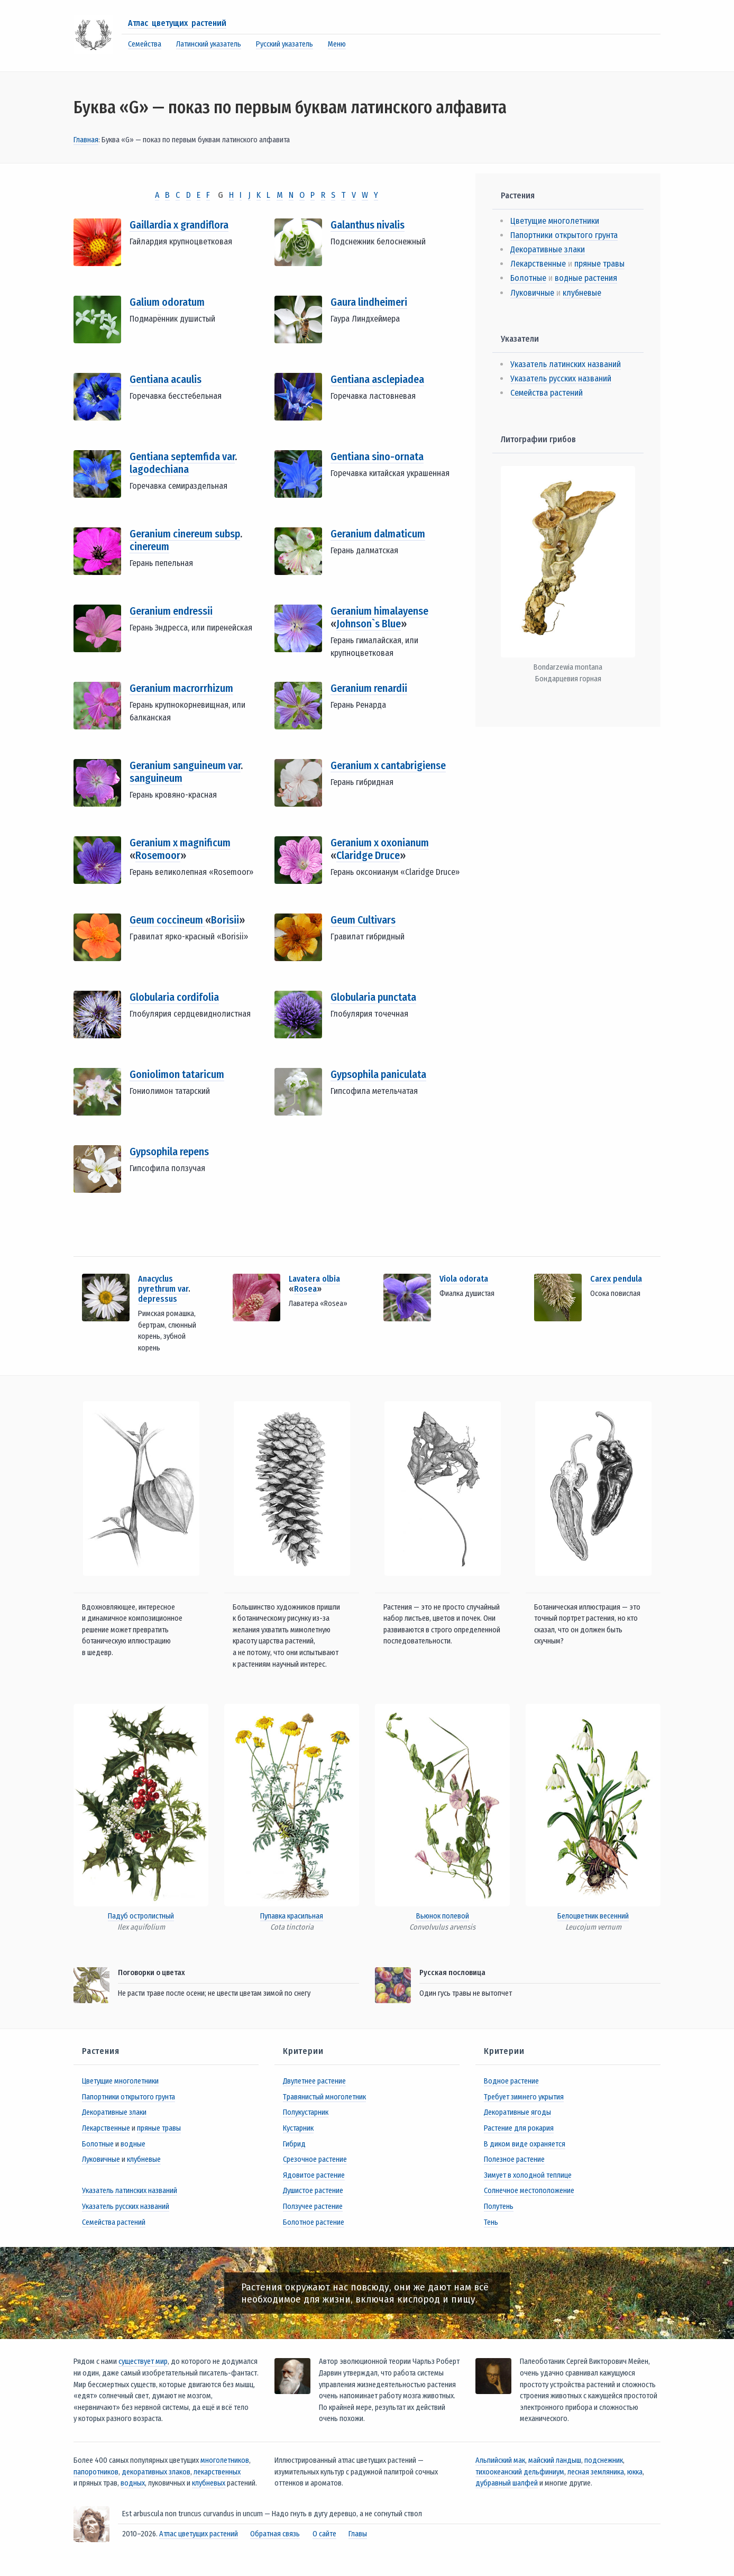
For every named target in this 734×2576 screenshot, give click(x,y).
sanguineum (156, 778)
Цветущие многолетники (554, 221)
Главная (86, 139)
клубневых (208, 2483)
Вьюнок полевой (442, 1916)
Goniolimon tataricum (177, 1074)
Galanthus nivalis (368, 224)
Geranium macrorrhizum (181, 688)
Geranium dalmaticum (378, 533)
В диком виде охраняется (524, 2144)
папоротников (96, 2472)
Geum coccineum (167, 920)
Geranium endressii (171, 611)
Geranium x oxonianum (380, 842)
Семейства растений (546, 393)
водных (133, 2483)
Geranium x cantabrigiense (388, 765)
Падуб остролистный (141, 1916)
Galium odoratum (167, 302)
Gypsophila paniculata (378, 1074)
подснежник (603, 2460)
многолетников (224, 2460)
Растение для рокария (519, 2128)
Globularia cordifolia (174, 997)
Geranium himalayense (379, 611)
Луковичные (532, 293)
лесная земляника (595, 2472)
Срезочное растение (315, 2159)
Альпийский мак (500, 2460)
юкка (635, 2472)
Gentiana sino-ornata (377, 456)
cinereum (149, 546)
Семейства (144, 44)
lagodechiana (159, 469)
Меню (337, 44)
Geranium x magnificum (180, 842)
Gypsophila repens (169, 1151)
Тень (491, 2222)
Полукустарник (305, 2112)
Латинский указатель (208, 44)
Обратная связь (275, 2533)
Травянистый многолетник (324, 2097)
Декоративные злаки (547, 249)
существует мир (143, 2361)
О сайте (324, 2533)
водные (133, 2144)
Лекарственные (538, 264)
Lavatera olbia (314, 1279)
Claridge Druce (368, 855)
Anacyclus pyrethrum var (163, 1284)
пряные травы (599, 264)
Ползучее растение (313, 2206)
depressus (157, 1299)
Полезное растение (514, 2159)
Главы (357, 2533)
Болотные (528, 278)
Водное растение (511, 2081)
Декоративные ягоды (517, 2112)
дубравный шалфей (506, 2483)
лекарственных (217, 2472)
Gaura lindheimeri (369, 302)
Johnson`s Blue (368, 623)
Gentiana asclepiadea (377, 379)
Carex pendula (616, 1279)
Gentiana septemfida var (182, 456)
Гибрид (294, 2144)
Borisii (225, 920)
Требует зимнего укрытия (524, 2097)
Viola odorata (463, 1279)
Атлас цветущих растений (177, 23)
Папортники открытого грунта (564, 235)
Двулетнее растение (314, 2081)
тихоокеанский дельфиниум (519, 2472)
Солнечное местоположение (529, 2190)
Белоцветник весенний (593, 1916)
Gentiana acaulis (165, 379)
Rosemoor (157, 855)
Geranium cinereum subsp (185, 533)
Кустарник (298, 2128)
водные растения (586, 278)
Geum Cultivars (363, 920)
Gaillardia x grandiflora (179, 224)
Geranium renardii (369, 688)
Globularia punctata (373, 997)
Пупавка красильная (291, 1916)
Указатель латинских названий (565, 364)
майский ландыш (554, 2460)
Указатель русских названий (560, 378)
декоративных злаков (156, 2472)
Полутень (498, 2206)
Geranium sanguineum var (185, 765)
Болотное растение (313, 2222)
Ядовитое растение (314, 2175)
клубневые (582, 293)
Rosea (305, 1289)
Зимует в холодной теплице (528, 2175)
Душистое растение (313, 2190)
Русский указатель (284, 44)
